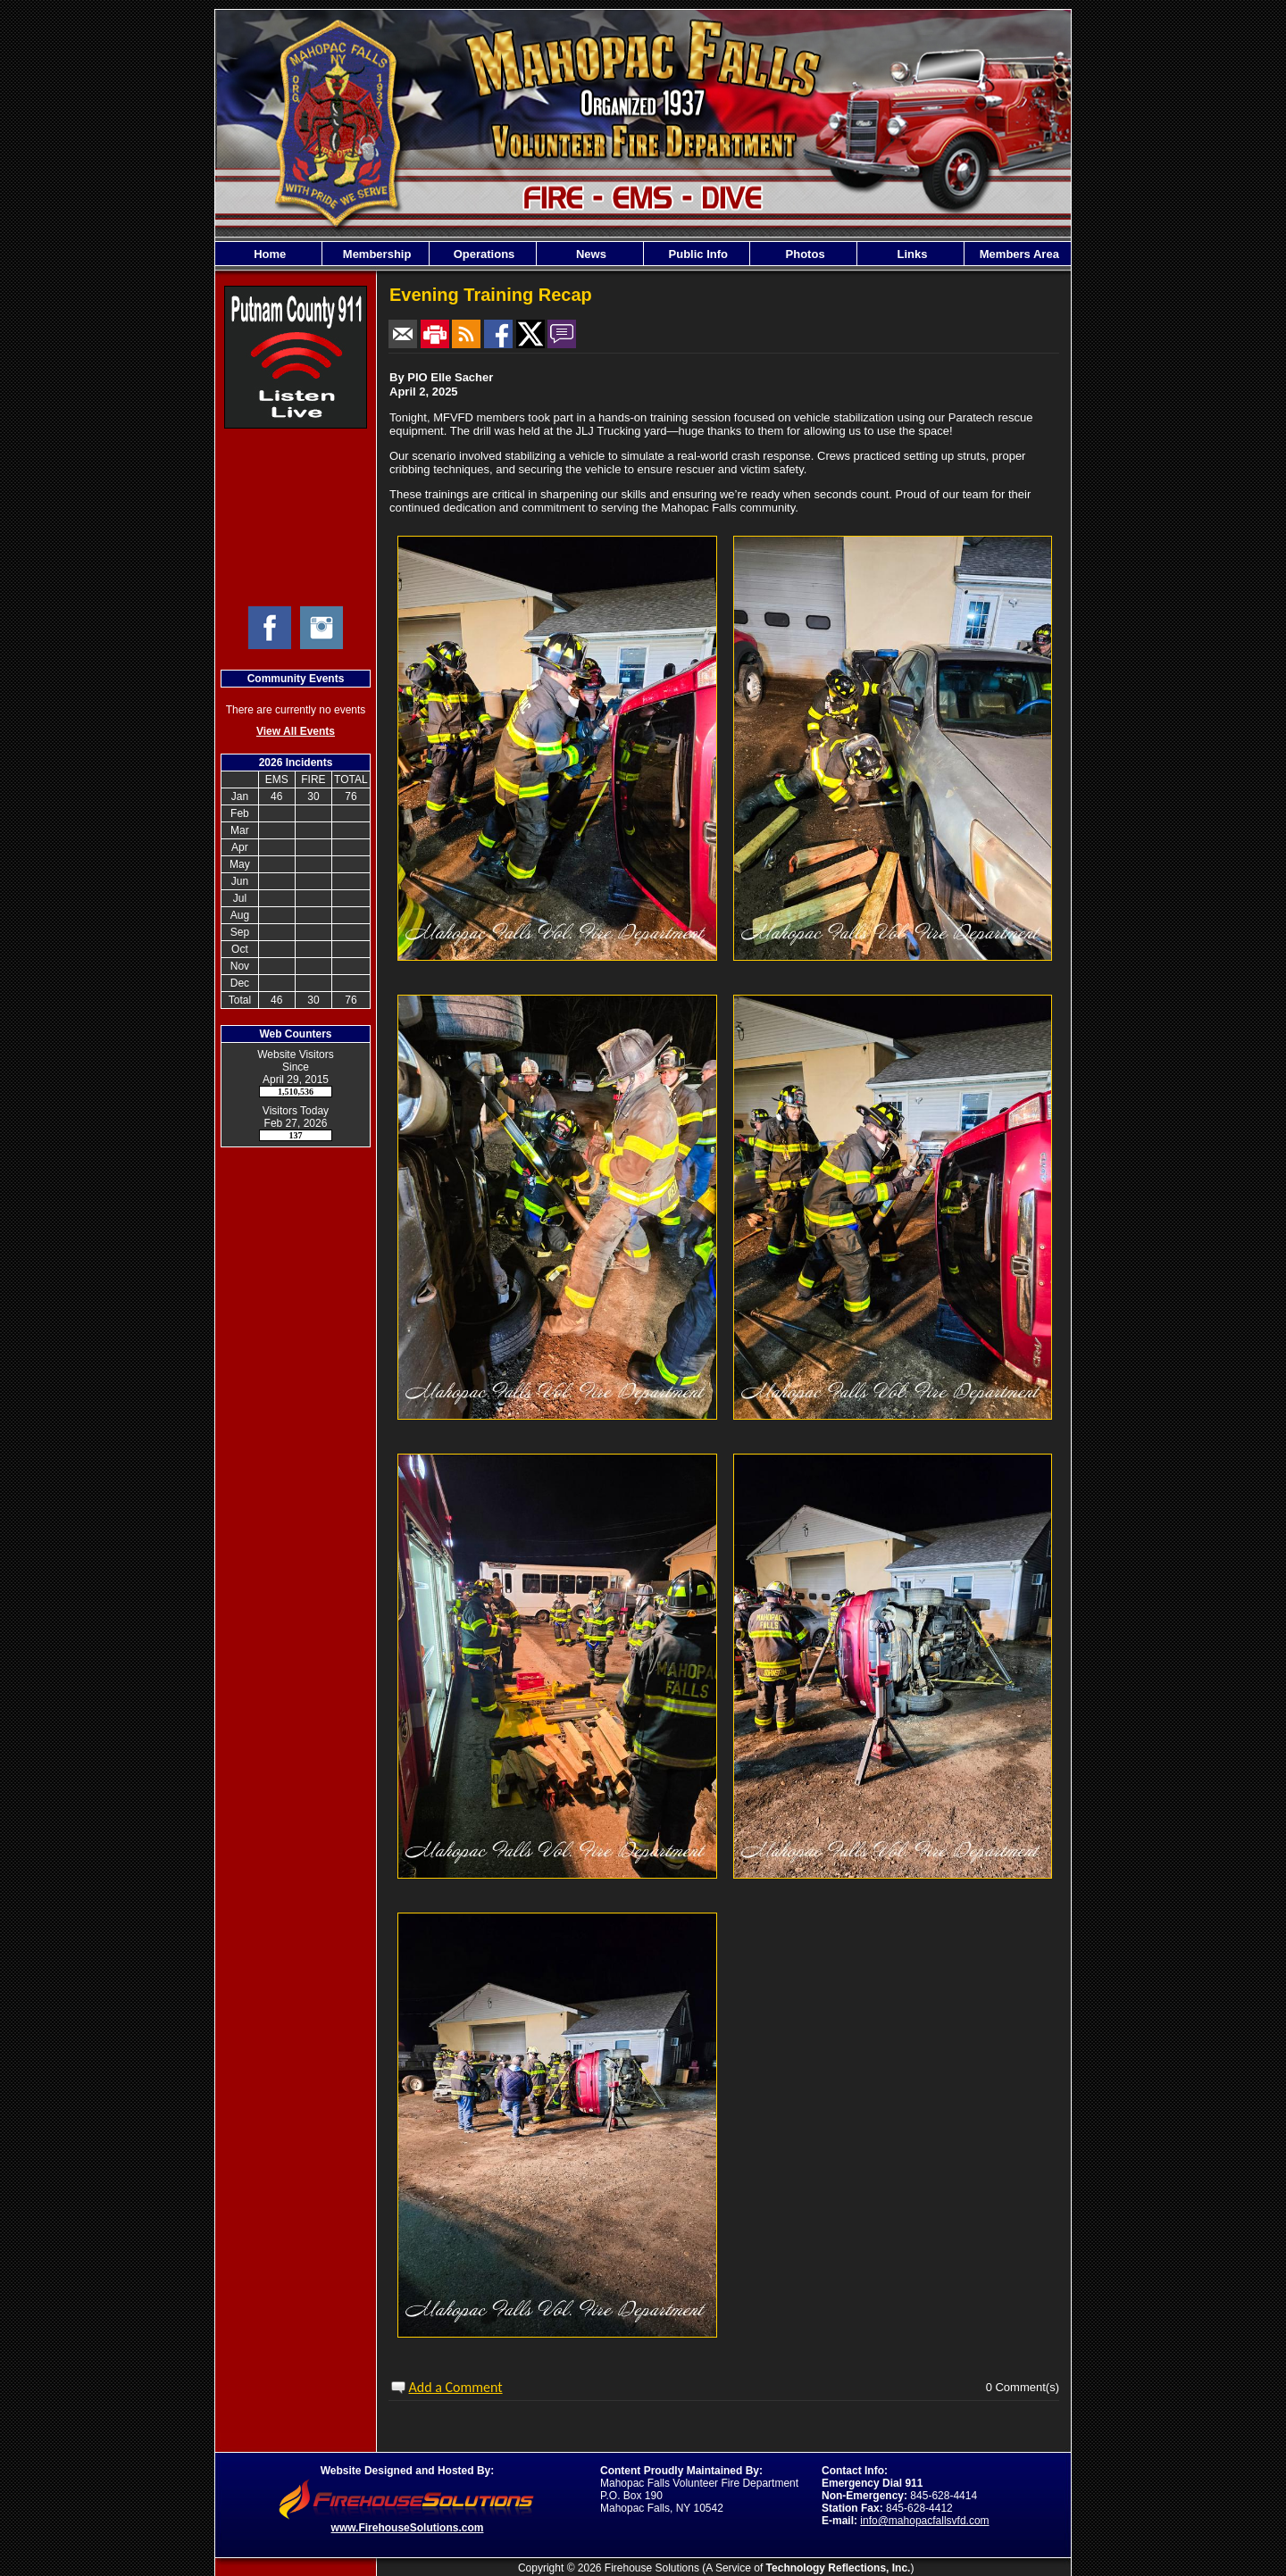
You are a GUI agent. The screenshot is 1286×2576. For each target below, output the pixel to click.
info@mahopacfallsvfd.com (924, 2520)
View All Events (295, 731)
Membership (375, 254)
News (589, 254)
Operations (482, 254)
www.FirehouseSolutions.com (407, 2528)
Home (269, 254)
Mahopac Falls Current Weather (295, 517)
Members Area (1017, 254)
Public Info (696, 254)
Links (911, 254)
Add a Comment (456, 2387)
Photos (803, 254)
